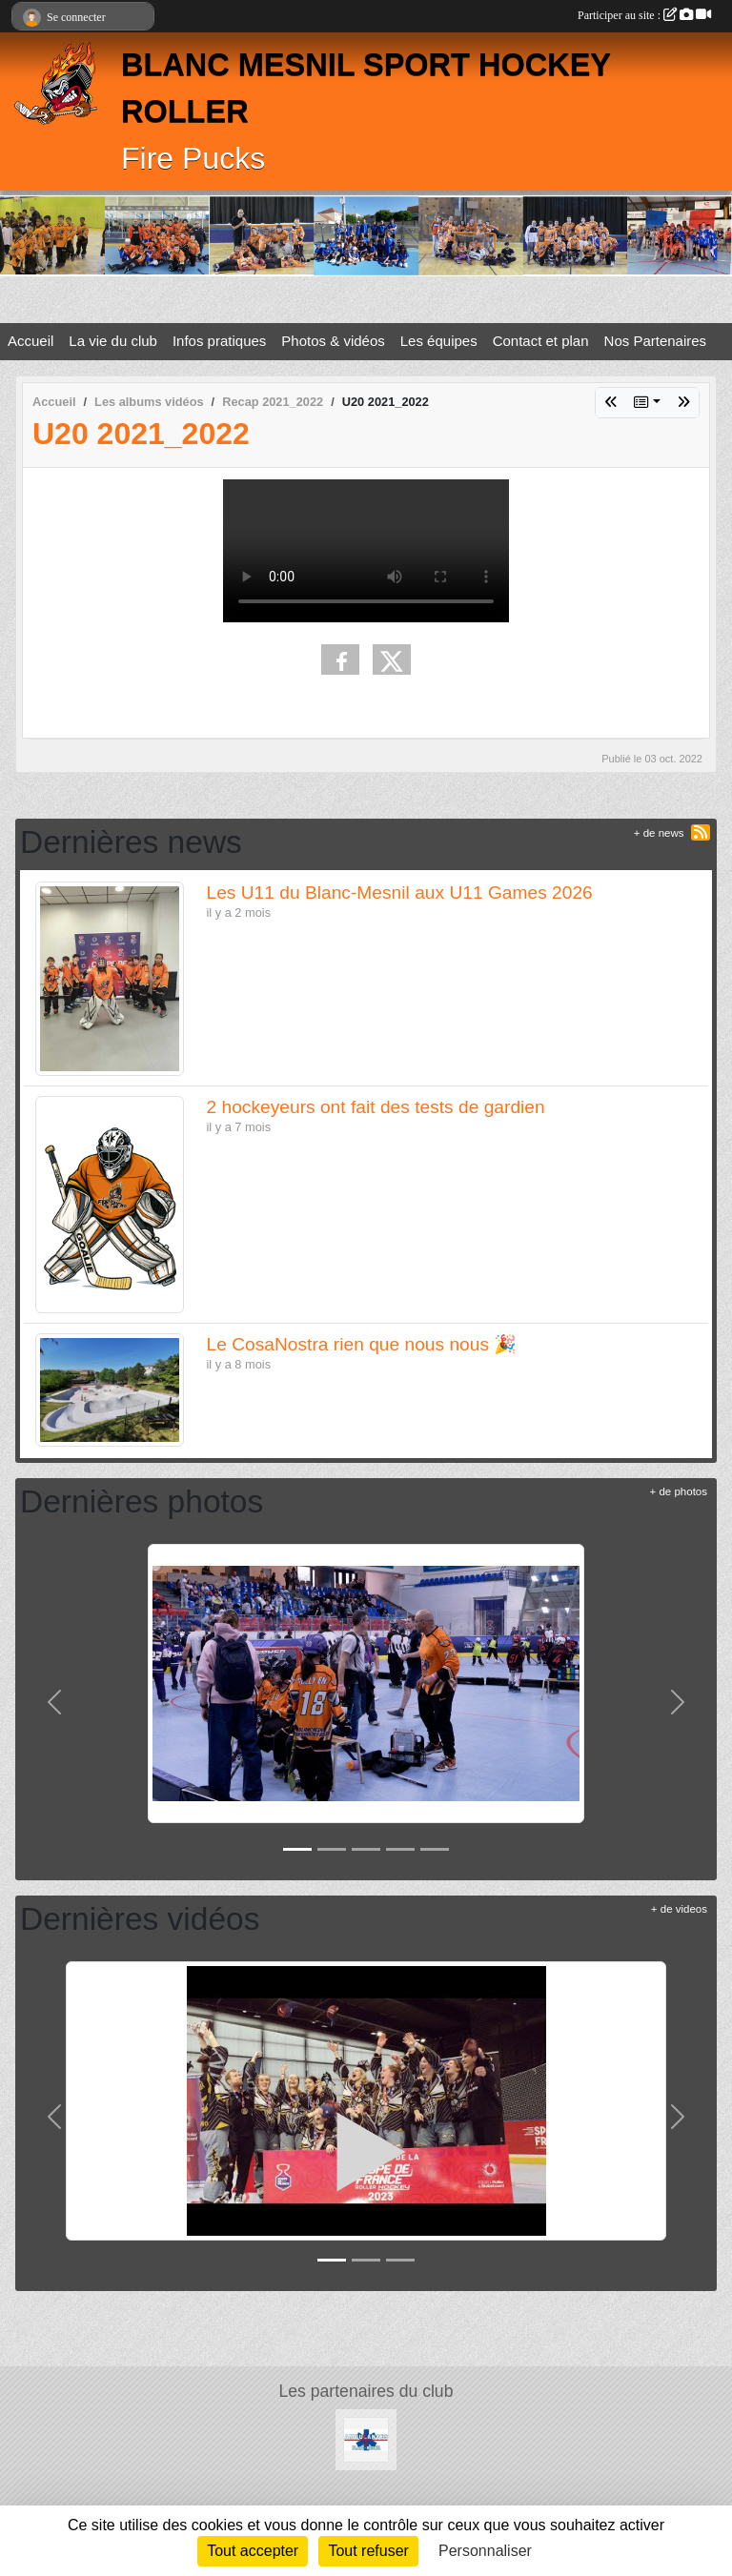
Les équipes (439, 341)
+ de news (659, 833)
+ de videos (679, 1909)
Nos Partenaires (655, 341)
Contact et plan (541, 341)
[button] (55, 1702)
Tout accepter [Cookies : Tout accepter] (252, 2551)
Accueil (30, 341)
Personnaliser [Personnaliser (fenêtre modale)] (485, 2551)
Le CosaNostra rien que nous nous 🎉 (362, 1344)
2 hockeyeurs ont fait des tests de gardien (376, 1107)
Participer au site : (644, 15)
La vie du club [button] (113, 341)
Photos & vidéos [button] (332, 341)
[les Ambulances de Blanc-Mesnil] (366, 2438)
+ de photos (678, 1491)
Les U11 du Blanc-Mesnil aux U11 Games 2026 (400, 892)
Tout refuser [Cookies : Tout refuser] (368, 2551)
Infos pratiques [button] (219, 341)
